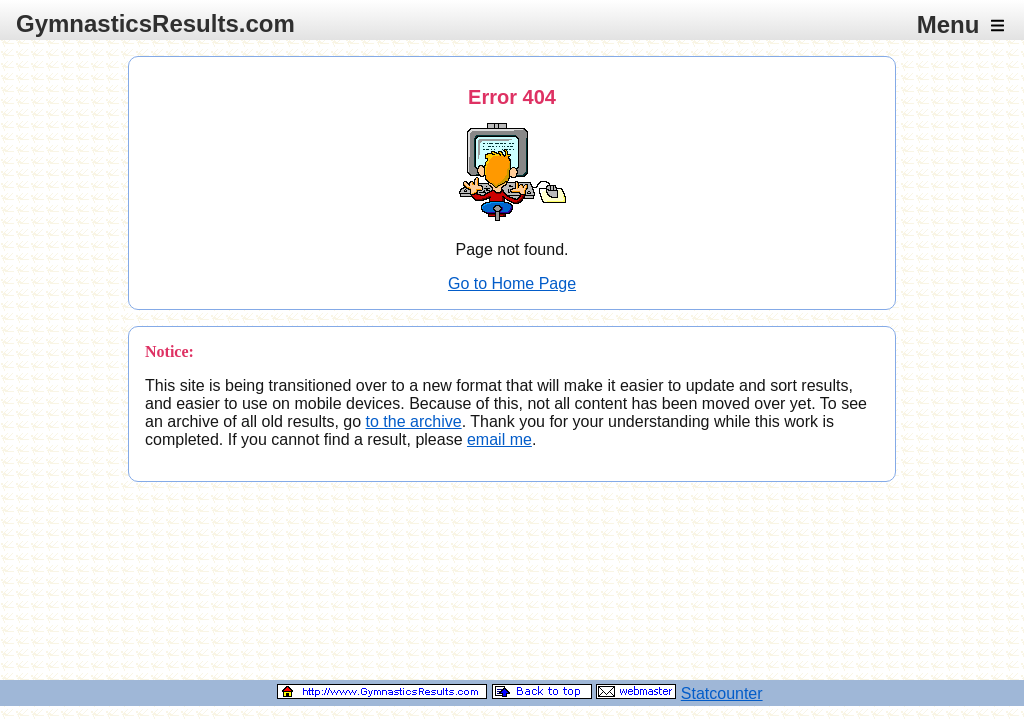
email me (499, 439)
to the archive (414, 421)
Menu (960, 24)
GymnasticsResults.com (155, 23)
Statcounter (722, 693)
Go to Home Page (512, 283)
